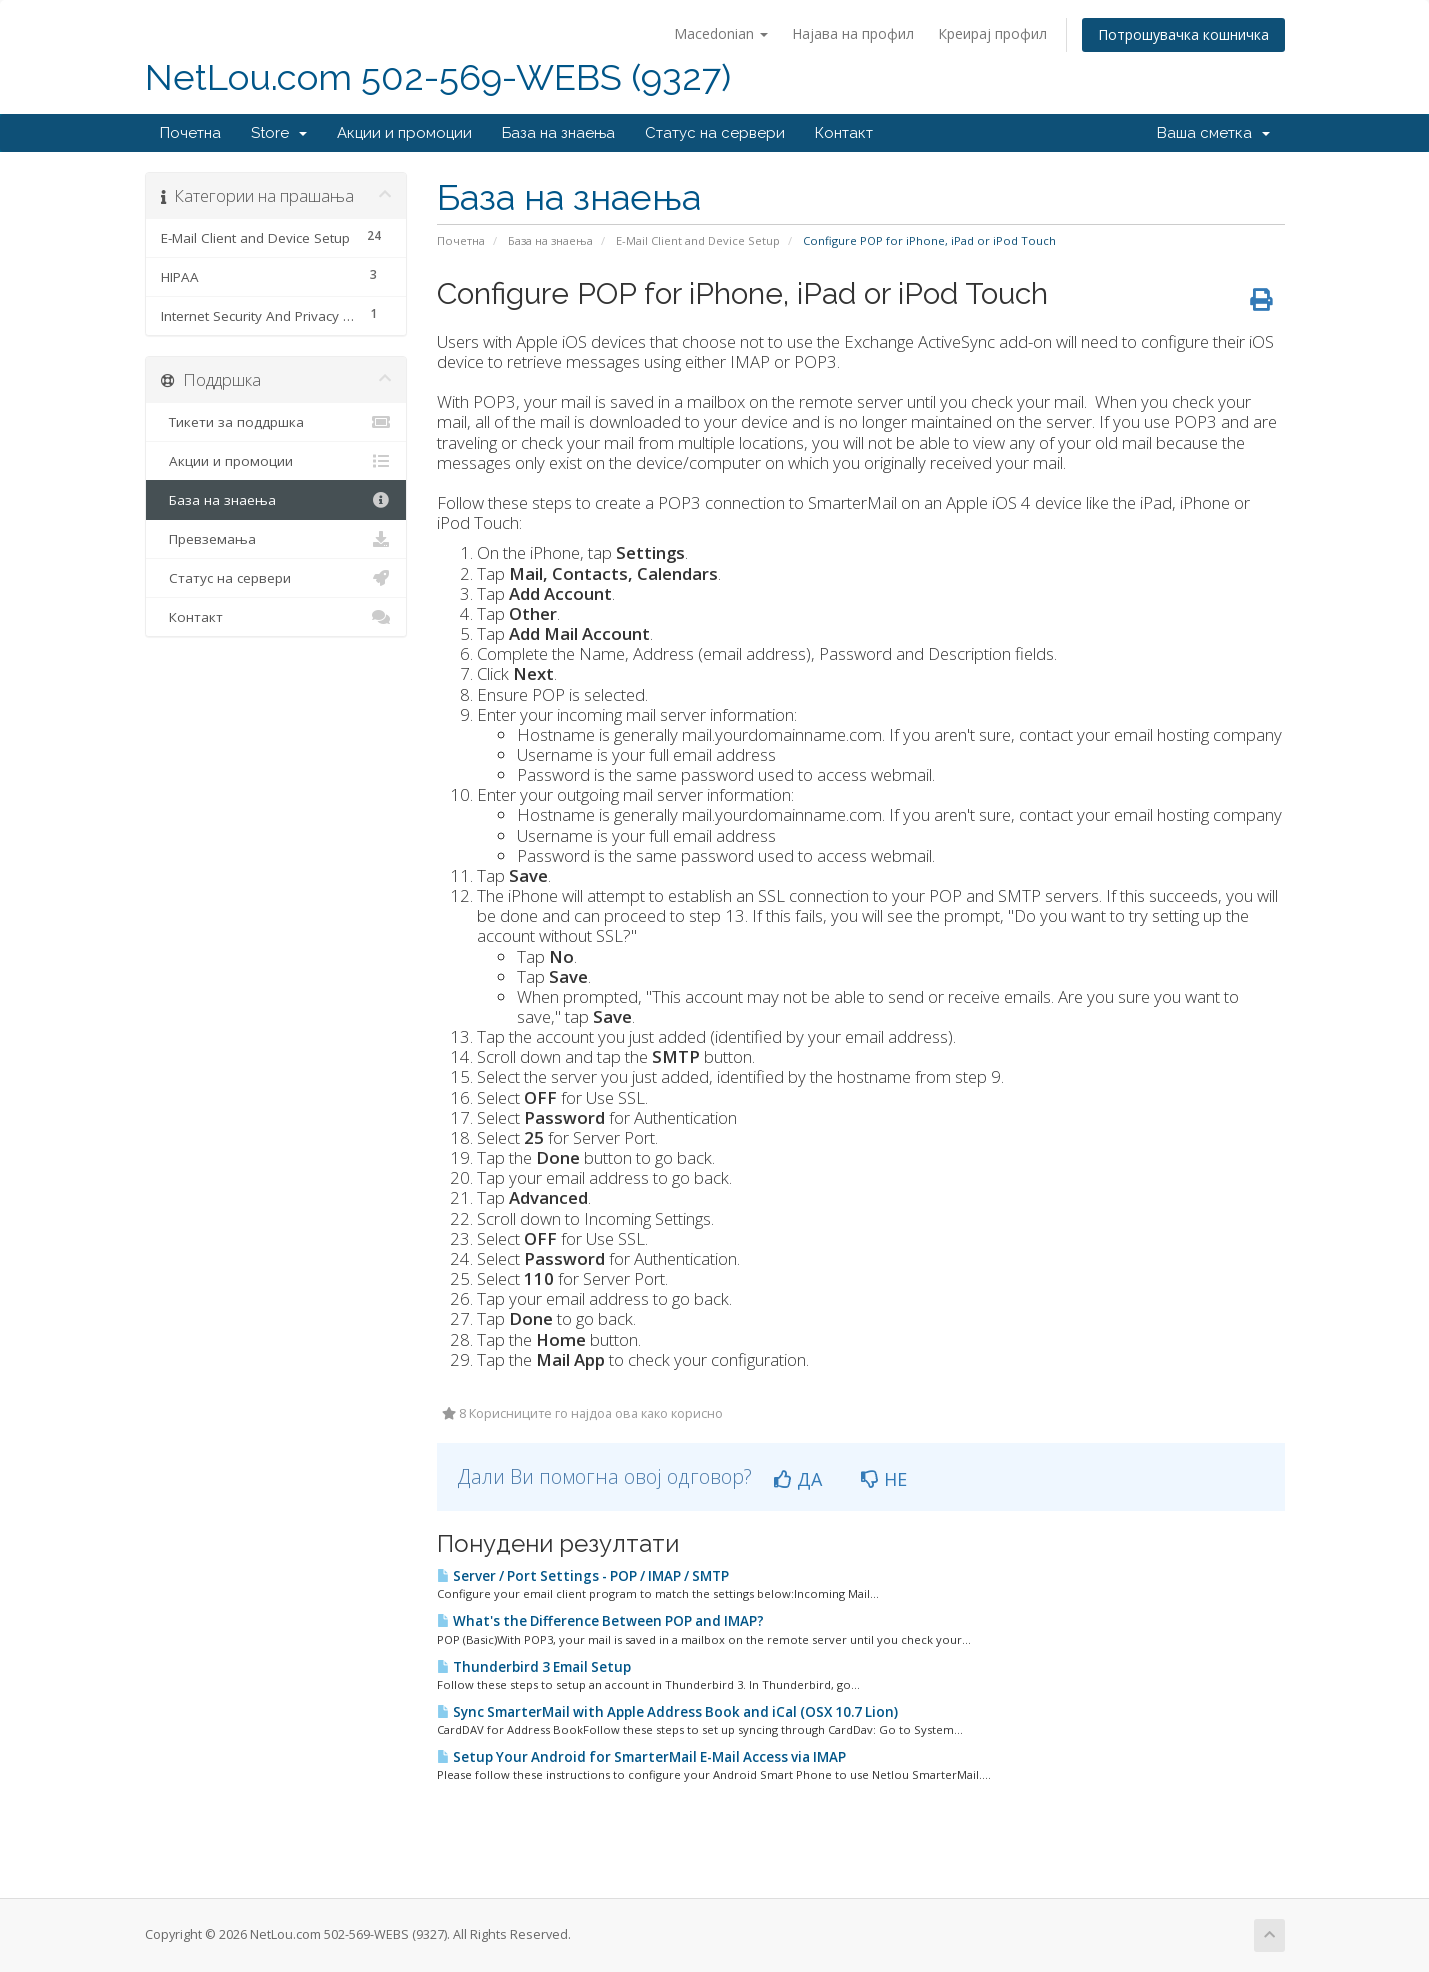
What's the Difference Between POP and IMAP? (600, 1621)
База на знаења (558, 133)
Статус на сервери (715, 133)
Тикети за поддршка (276, 422)
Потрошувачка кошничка (1183, 34)
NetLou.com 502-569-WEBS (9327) (438, 77)
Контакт (844, 133)
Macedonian (721, 33)
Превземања (276, 539)
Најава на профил (853, 33)
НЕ (884, 1479)
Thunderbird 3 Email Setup (534, 1667)
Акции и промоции (404, 133)
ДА (798, 1479)
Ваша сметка (1213, 133)
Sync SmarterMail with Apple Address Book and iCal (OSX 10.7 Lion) (667, 1712)
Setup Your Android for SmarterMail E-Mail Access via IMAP (641, 1757)
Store (279, 133)
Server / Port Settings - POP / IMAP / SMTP (583, 1576)
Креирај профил (992, 33)
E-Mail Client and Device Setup (698, 240)
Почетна (190, 133)
